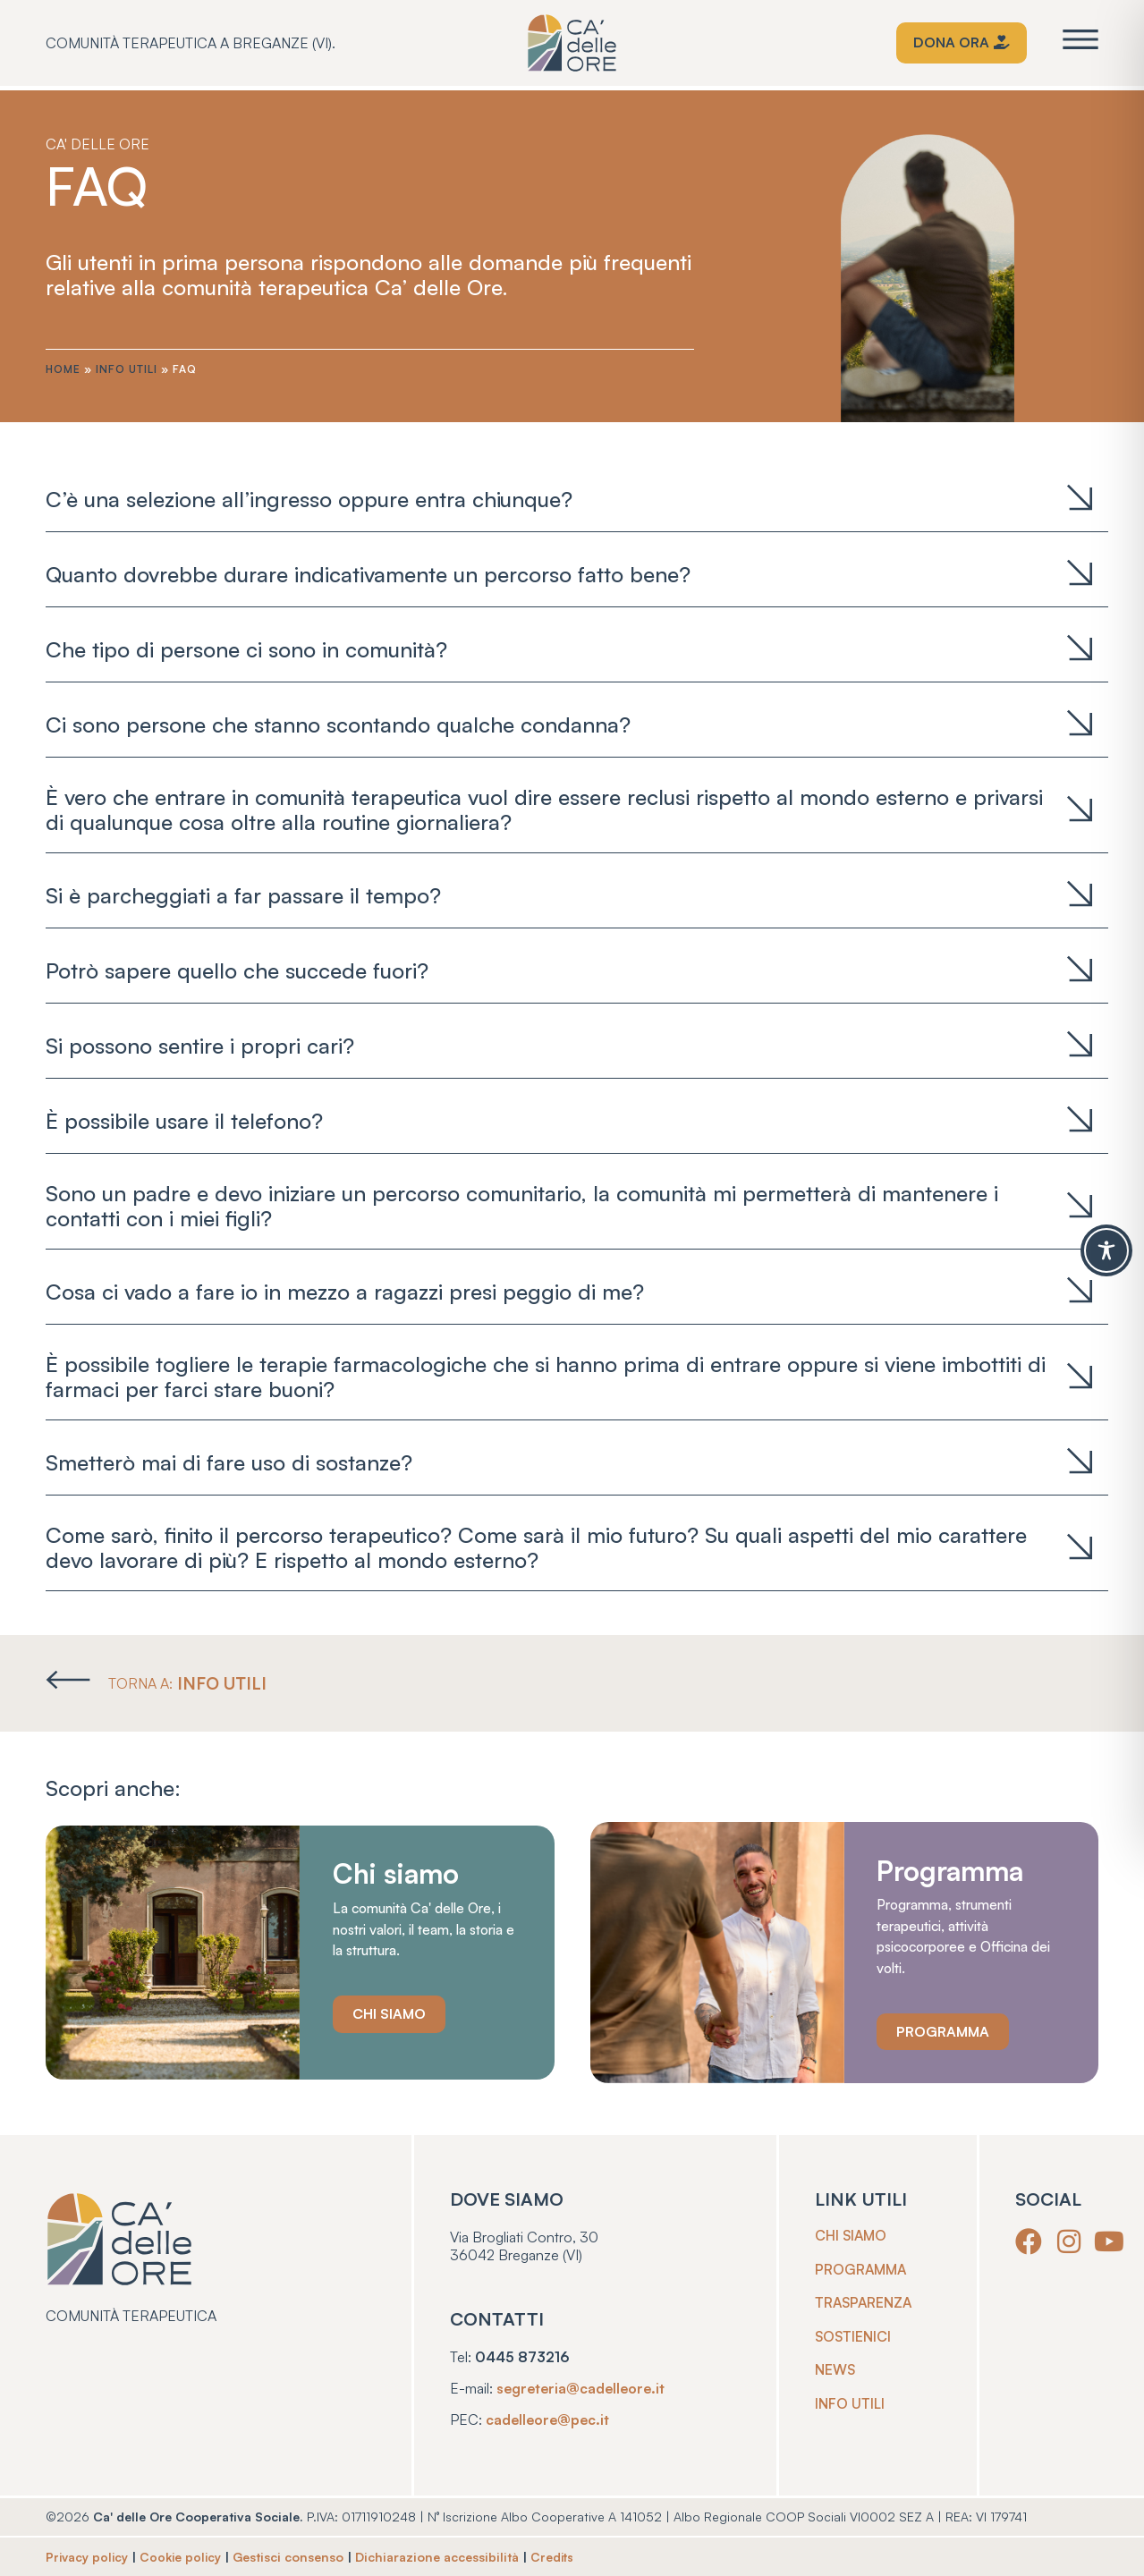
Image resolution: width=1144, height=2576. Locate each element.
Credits (558, 2556)
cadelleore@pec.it (550, 2419)
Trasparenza (867, 2303)
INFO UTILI (224, 1683)
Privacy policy (88, 2556)
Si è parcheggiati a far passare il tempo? (243, 895)
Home (63, 369)
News (836, 2371)
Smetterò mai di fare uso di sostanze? (229, 1462)
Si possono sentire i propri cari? (200, 1045)
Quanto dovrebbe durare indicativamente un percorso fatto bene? (368, 574)
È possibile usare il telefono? (184, 1120)
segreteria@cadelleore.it (584, 2387)
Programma (863, 2269)
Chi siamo (852, 2235)
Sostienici (855, 2337)
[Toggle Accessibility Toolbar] (1106, 1250)
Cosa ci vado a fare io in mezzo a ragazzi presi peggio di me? (351, 1291)
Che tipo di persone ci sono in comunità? (246, 649)
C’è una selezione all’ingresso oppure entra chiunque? (309, 499)
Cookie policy (184, 2556)
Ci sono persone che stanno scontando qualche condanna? (344, 724)
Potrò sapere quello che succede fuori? (243, 970)
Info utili (126, 369)
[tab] (577, 498)
